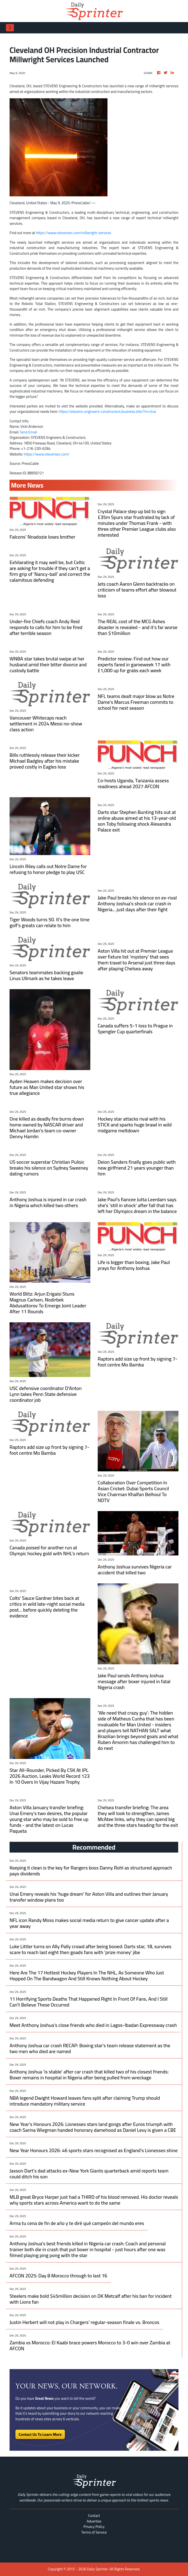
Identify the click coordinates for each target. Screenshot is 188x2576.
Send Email (28, 432)
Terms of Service (94, 2532)
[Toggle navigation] (10, 27)
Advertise (94, 2521)
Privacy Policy (94, 2526)
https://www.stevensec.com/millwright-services (73, 232)
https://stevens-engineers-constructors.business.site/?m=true (107, 411)
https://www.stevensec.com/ (46, 454)
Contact (94, 2515)
